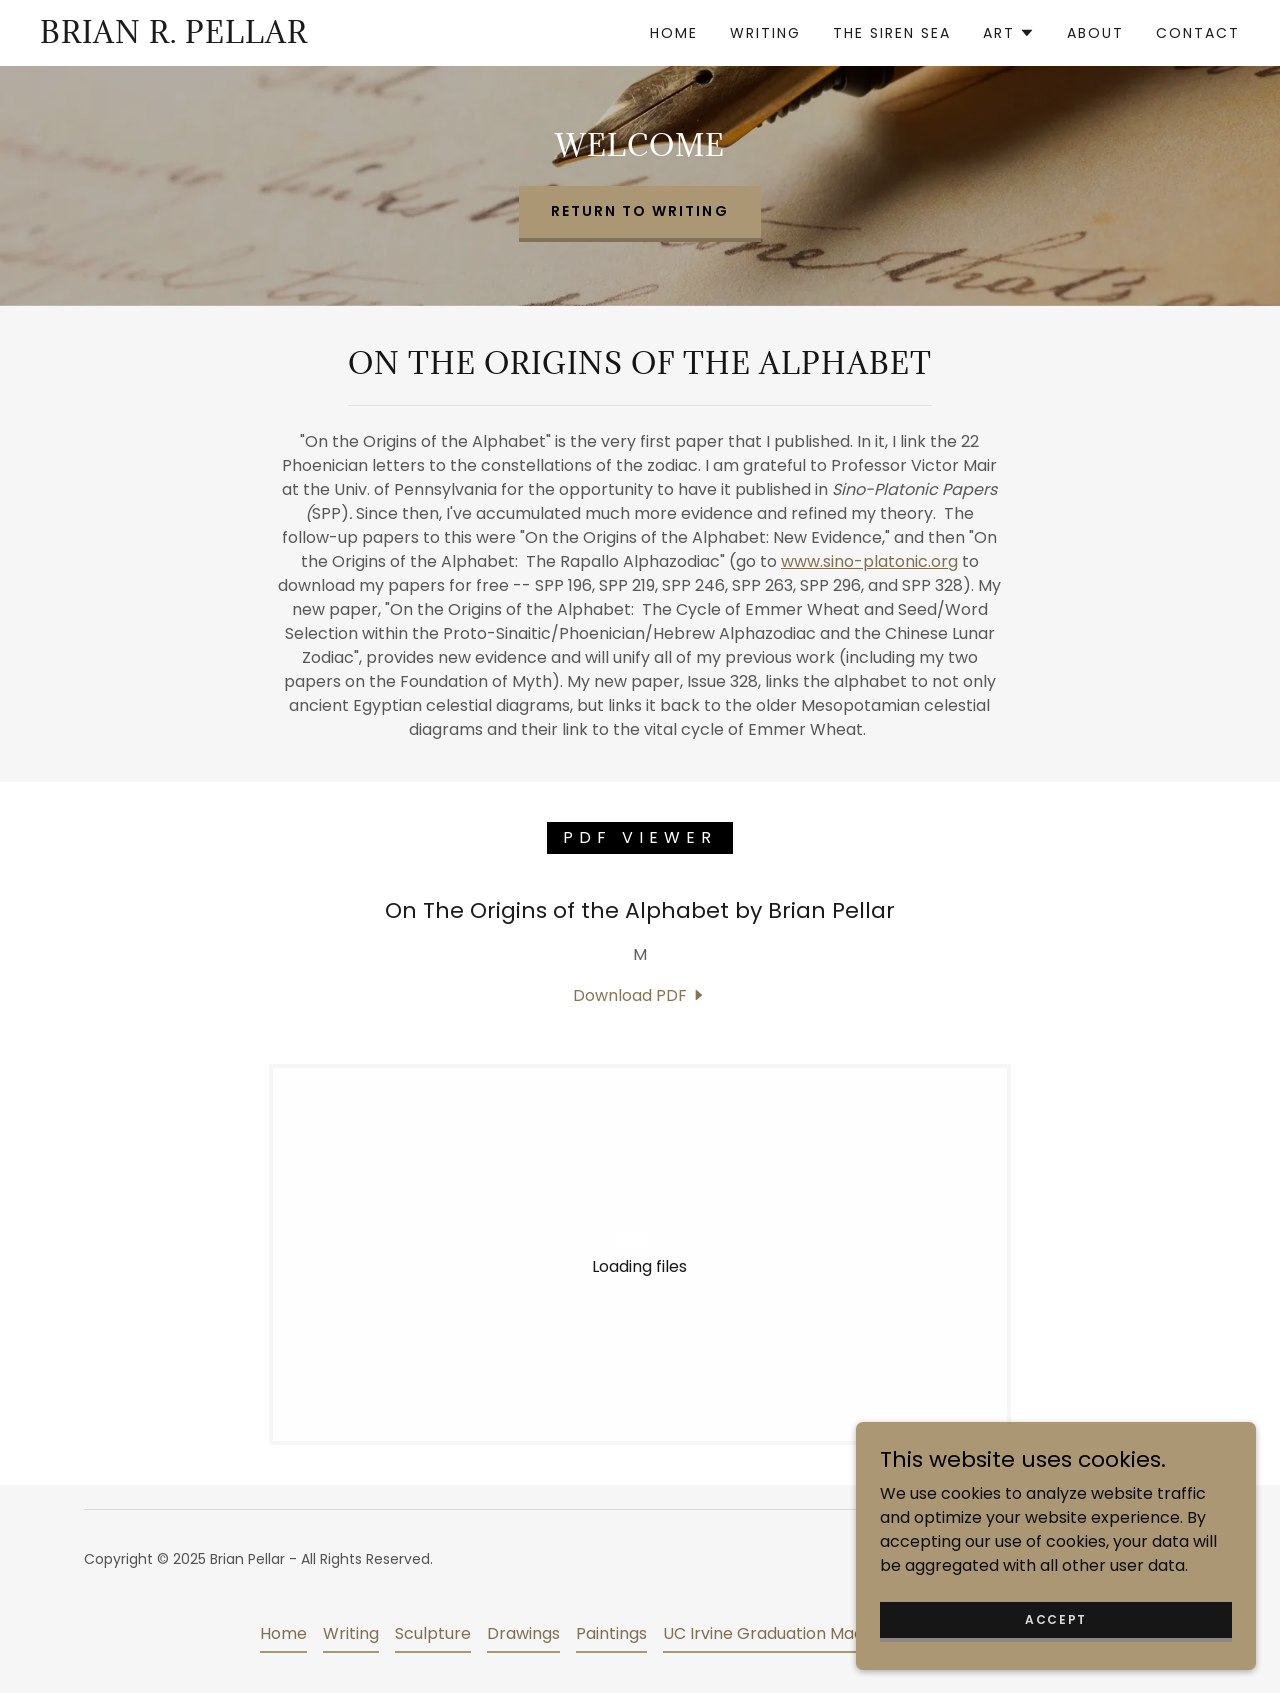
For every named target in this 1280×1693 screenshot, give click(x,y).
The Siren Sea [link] (892, 33)
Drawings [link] (523, 1633)
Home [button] (283, 1633)
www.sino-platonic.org (869, 561)
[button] (1009, 33)
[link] (174, 37)
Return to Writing (639, 211)
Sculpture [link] (433, 1633)
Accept (1056, 1618)
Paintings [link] (611, 1633)
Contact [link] (1198, 33)
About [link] (1095, 33)
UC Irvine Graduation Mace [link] (768, 1633)
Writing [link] (765, 33)
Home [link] (674, 33)
